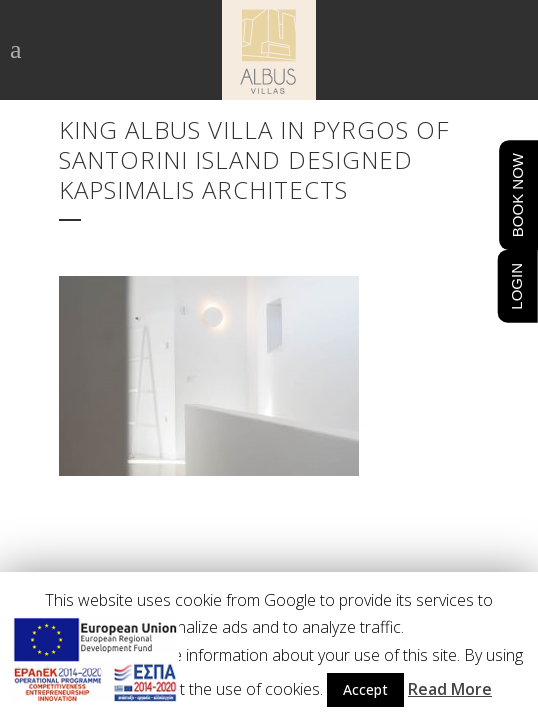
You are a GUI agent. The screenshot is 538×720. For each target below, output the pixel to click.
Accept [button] (365, 689)
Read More (450, 689)
